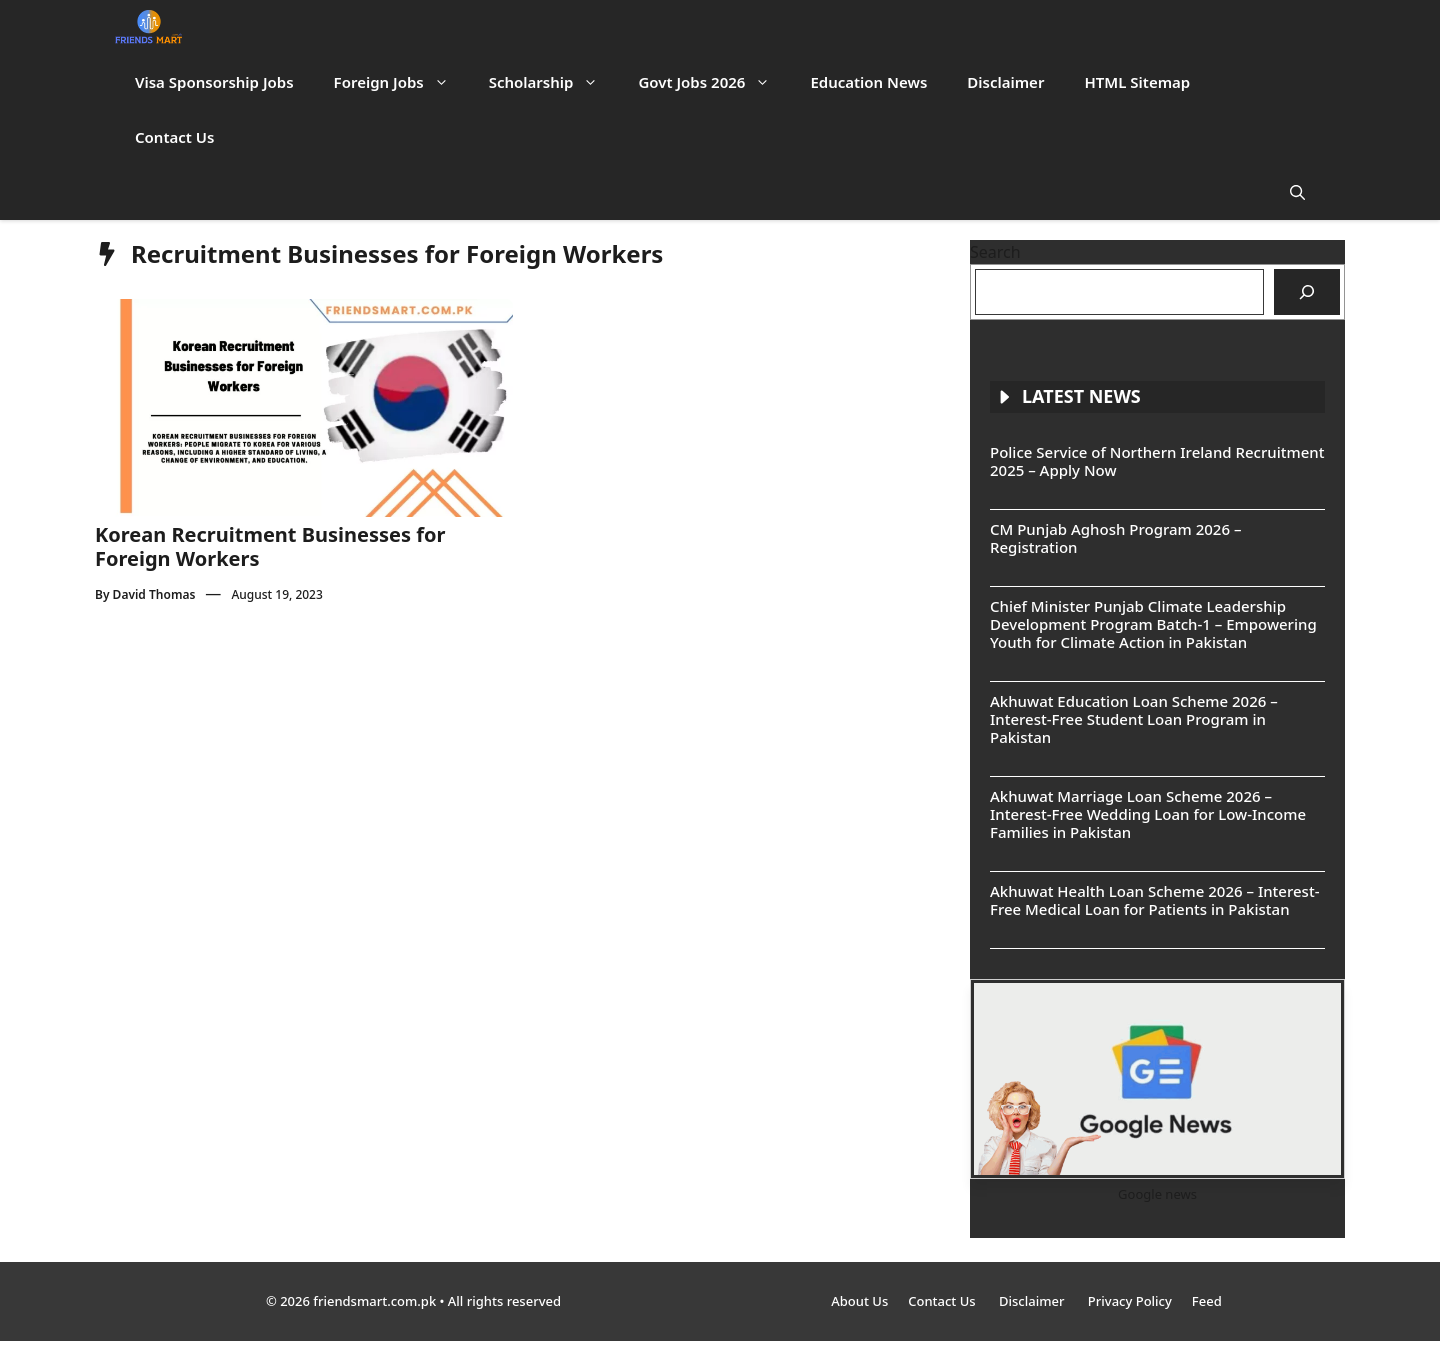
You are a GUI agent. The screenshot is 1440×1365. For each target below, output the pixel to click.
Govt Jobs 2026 (714, 82)
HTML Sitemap (1137, 82)
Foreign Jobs (401, 82)
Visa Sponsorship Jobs (214, 82)
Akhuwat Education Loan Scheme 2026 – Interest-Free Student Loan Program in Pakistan (1134, 719)
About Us (859, 1301)
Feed (1207, 1301)
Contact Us (174, 137)
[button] (1297, 192)
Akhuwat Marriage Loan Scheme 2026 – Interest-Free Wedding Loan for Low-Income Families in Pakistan (1148, 814)
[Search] (1307, 292)
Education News (868, 82)
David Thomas (154, 594)
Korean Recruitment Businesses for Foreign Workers (270, 546)
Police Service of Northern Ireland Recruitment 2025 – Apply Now (1157, 461)
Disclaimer (1005, 82)
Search (995, 252)
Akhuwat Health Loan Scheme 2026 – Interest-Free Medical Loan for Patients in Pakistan (1154, 900)
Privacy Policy (1130, 1301)
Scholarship (554, 82)
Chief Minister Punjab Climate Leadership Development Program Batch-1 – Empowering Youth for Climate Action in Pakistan (1153, 624)
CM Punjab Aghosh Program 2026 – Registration (1115, 538)
